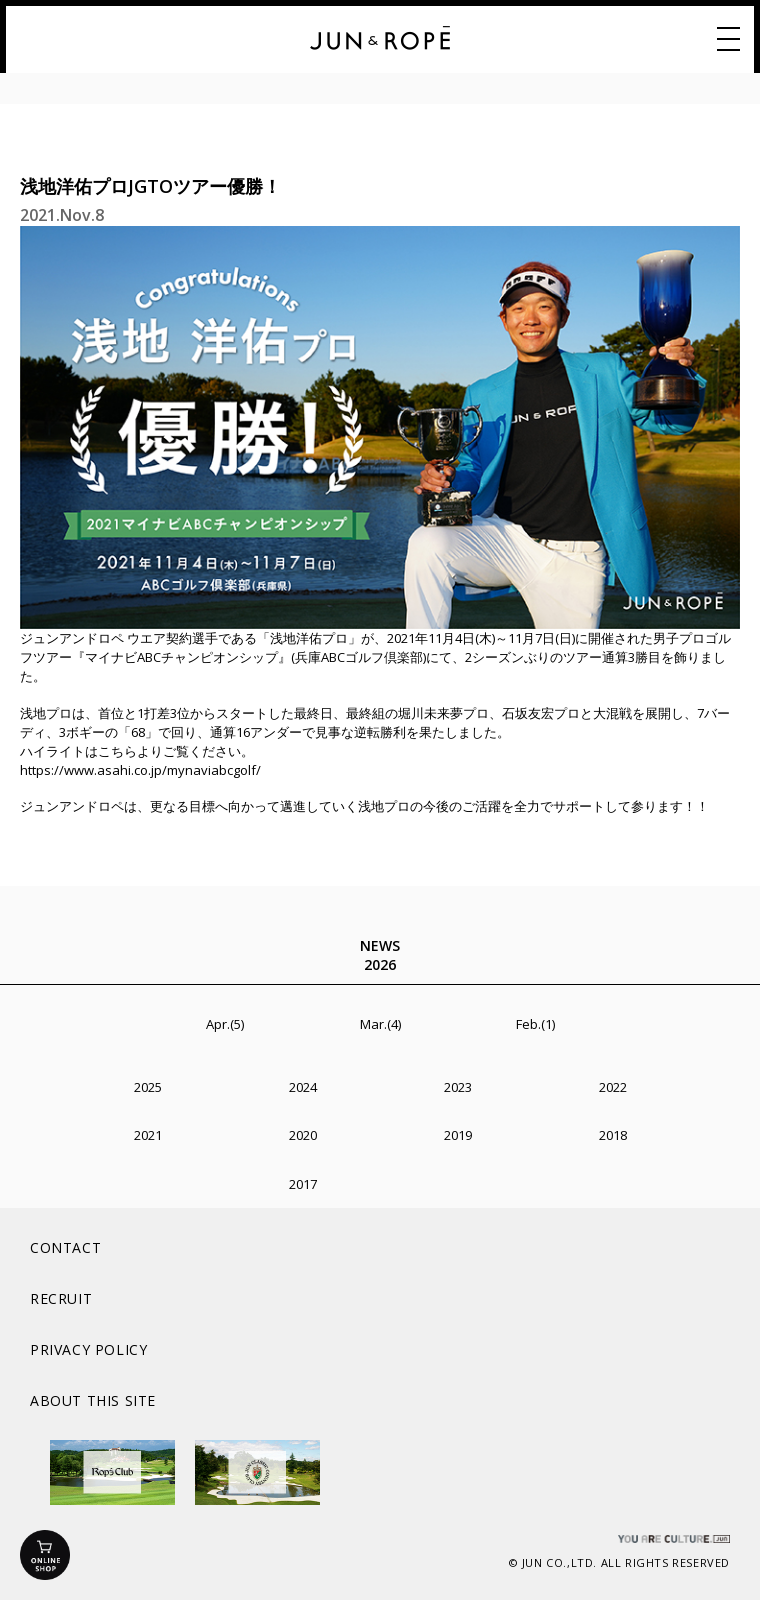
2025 (148, 1087)
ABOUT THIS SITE (93, 1400)
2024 (303, 1087)
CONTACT (65, 1247)
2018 (613, 1135)
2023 (458, 1087)
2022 (613, 1087)
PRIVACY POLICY (88, 1349)
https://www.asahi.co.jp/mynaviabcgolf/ (140, 770)
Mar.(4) (380, 1024)
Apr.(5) (225, 1024)
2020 (303, 1135)
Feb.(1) (535, 1024)
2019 (458, 1135)
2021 (148, 1135)
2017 (303, 1184)
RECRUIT (61, 1298)
